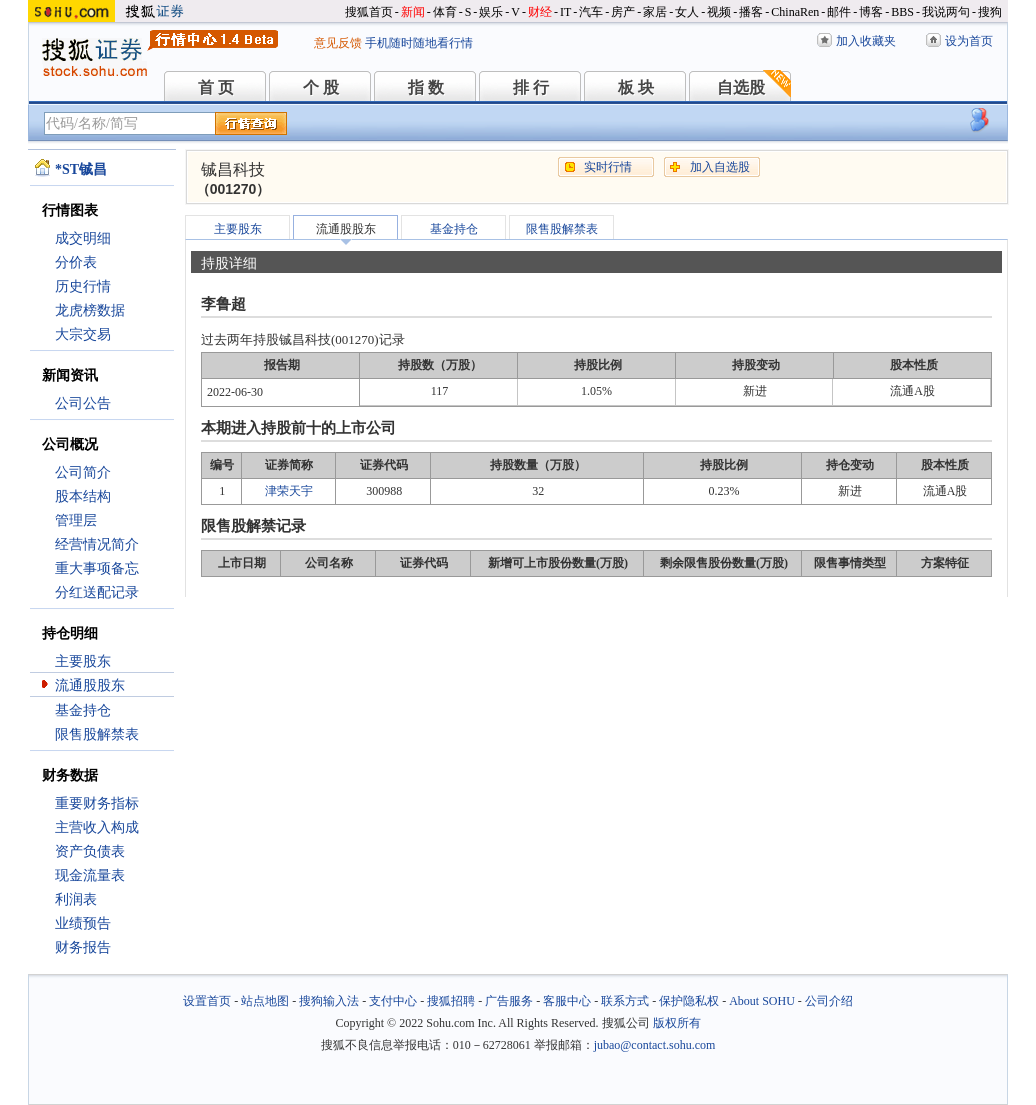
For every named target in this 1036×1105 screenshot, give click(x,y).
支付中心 (393, 1001)
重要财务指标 (97, 803)
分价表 (76, 262)
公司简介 (83, 472)
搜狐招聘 (451, 1001)
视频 (719, 12)
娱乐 (491, 12)
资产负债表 (90, 851)
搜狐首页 (369, 12)
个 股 (321, 87)
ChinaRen (795, 12)
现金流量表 (90, 875)
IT (565, 12)
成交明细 (83, 238)
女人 (687, 12)
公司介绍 (829, 1001)
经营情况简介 (97, 544)
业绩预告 (83, 923)
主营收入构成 (97, 827)
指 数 (426, 87)
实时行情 (608, 167)
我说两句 (946, 12)
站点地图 (265, 1001)
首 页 (216, 87)
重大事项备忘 (97, 568)
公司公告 (83, 403)
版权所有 (677, 1023)
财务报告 (83, 947)
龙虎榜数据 (90, 310)
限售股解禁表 (97, 734)
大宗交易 (83, 334)
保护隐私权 (689, 1001)
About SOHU (762, 1001)
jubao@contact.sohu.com (655, 1045)
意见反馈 (338, 43)
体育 (445, 12)
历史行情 (83, 286)
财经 (540, 12)
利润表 (76, 899)
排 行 (531, 87)
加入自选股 (720, 167)
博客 (871, 12)
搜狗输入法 (329, 1001)
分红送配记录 (97, 592)
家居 (655, 12)
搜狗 (990, 12)
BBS (902, 12)
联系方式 (625, 1001)
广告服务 (509, 1001)
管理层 (76, 520)
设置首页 (207, 1001)
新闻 (413, 12)
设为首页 (969, 41)
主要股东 (83, 661)
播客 (751, 12)
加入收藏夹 (866, 41)
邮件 (839, 12)
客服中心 (567, 1001)
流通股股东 (90, 685)
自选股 (741, 87)
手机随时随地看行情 (419, 43)
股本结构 (83, 496)
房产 (623, 12)
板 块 (636, 87)
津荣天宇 (289, 491)
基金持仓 (83, 710)
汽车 (591, 12)
